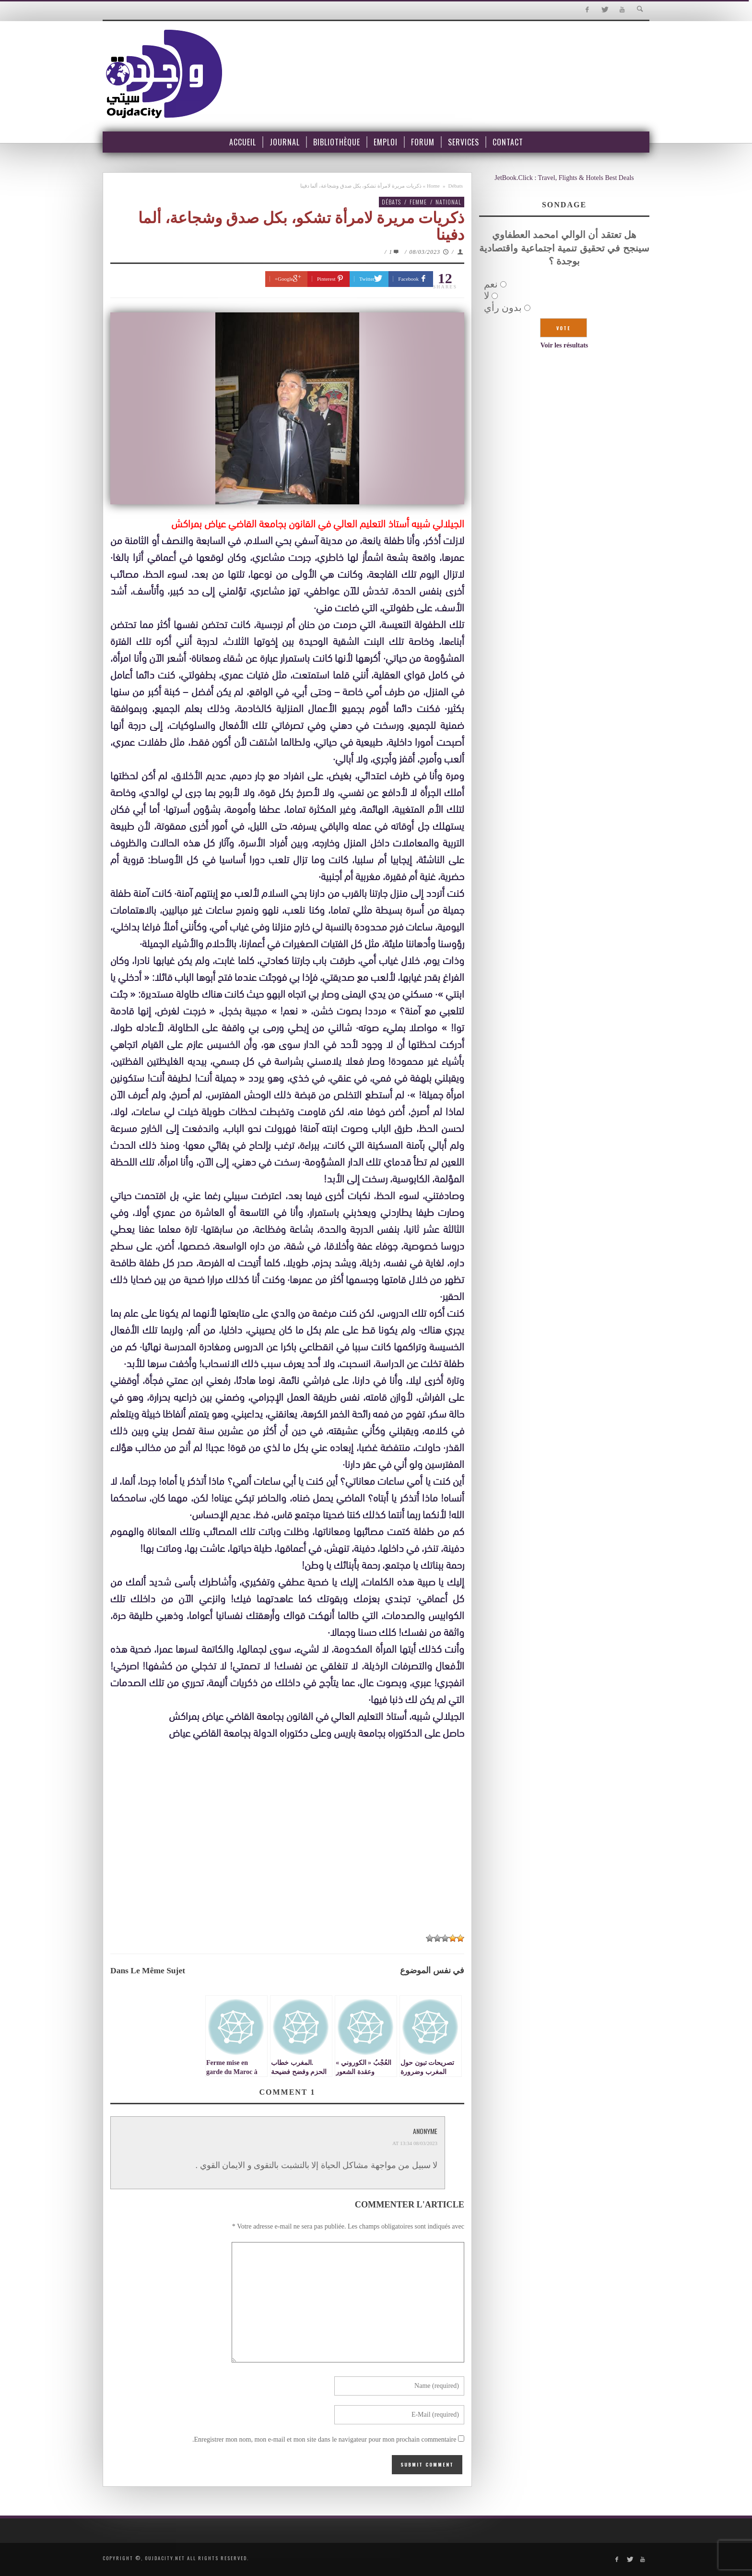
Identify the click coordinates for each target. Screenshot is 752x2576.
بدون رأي (503, 307)
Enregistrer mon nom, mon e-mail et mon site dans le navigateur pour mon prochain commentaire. (324, 2439)
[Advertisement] (287, 1856)
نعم (491, 284)
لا (486, 295)
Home (433, 186)
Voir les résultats (564, 345)
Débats (455, 186)
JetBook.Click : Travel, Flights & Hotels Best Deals (564, 177)
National (448, 202)
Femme (418, 202)
